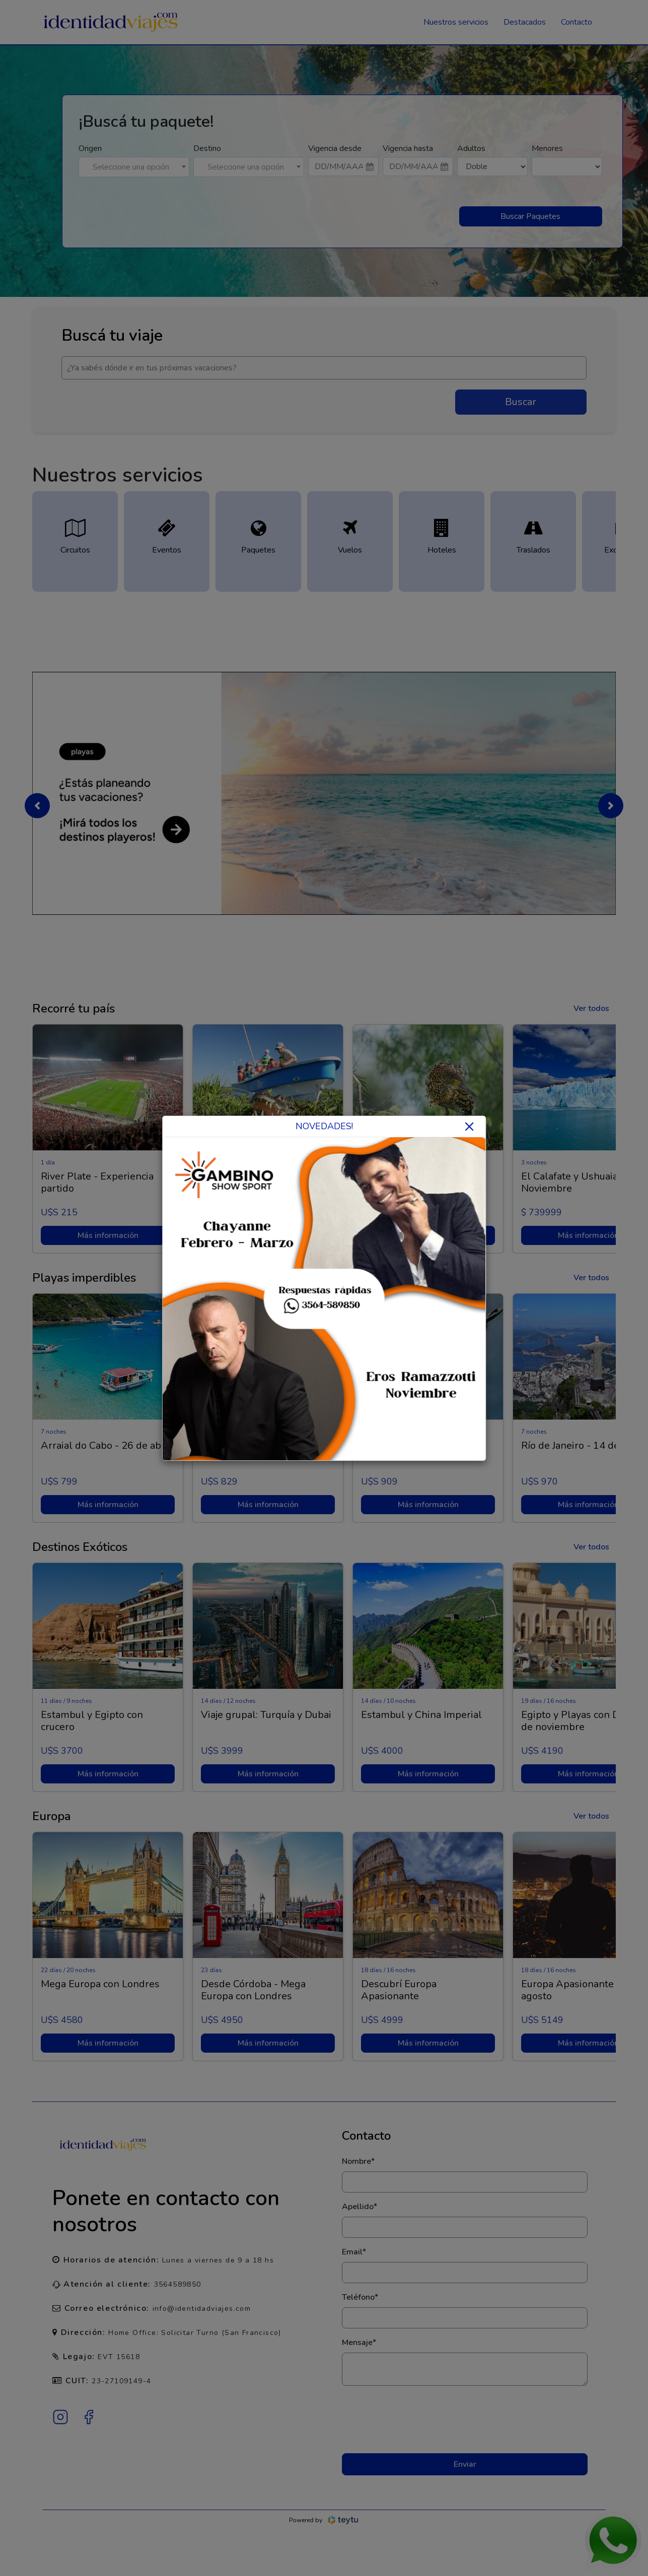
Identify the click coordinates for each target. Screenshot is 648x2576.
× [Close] (469, 1126)
